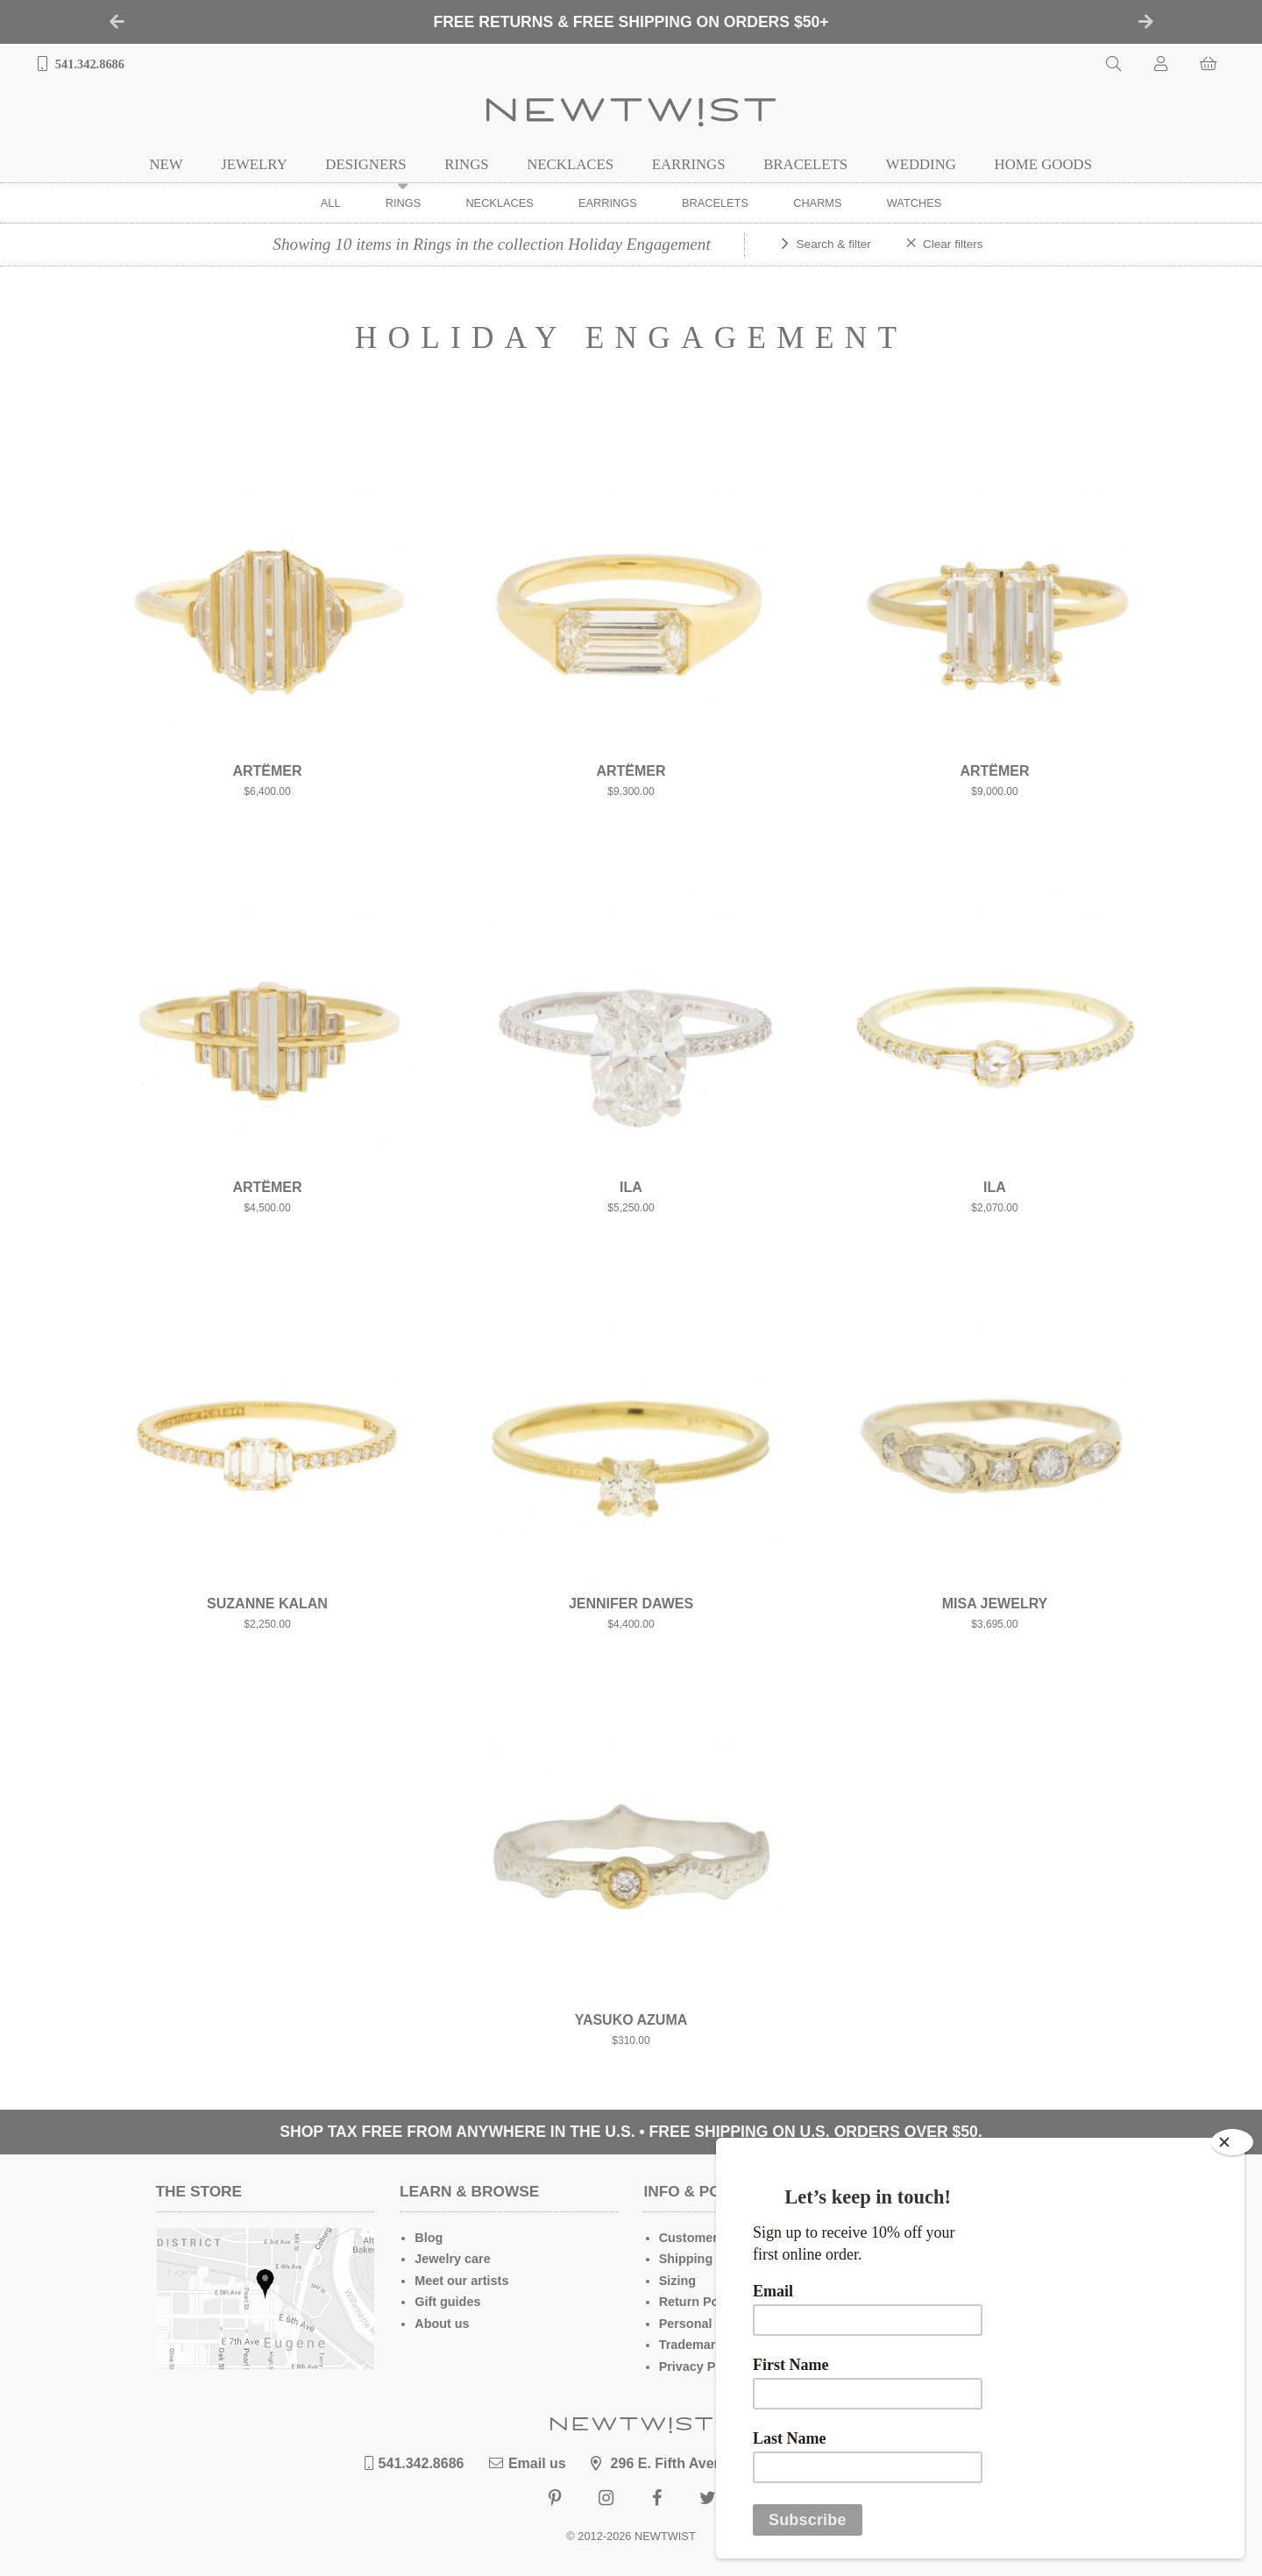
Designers (365, 164)
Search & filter (834, 244)
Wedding (921, 164)
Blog (429, 2238)
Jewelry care (452, 2259)
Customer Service (712, 2238)
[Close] (1232, 2142)
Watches (914, 202)
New (165, 164)
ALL (331, 202)
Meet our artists (461, 2281)
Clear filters (953, 244)
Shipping (686, 2259)
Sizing (677, 2281)
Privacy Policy (702, 2367)
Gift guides (447, 2302)
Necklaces (570, 164)
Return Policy (700, 2302)
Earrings (689, 164)
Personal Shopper (713, 2324)
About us (442, 2324)
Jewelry (254, 164)
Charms (817, 202)
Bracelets (805, 164)
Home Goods (1043, 164)
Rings (466, 164)
